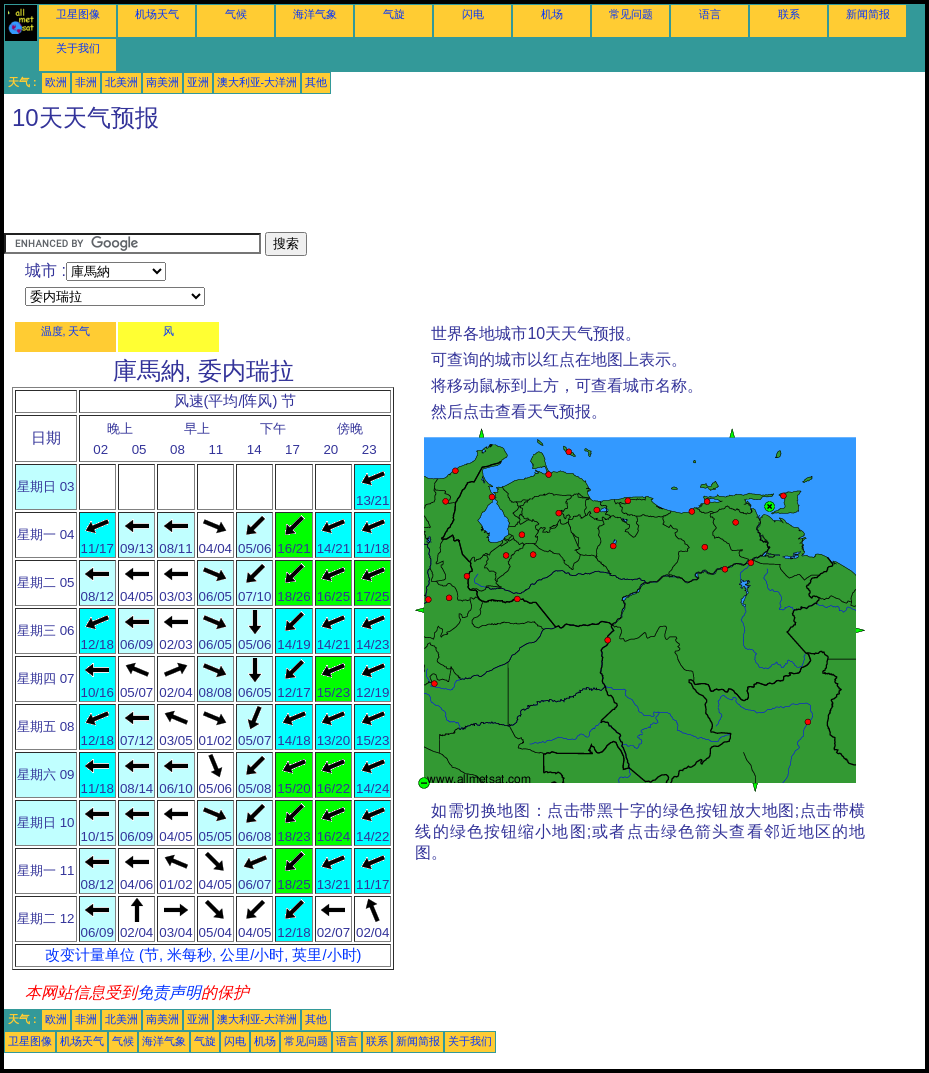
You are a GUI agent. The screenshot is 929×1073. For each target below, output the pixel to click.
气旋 (394, 14)
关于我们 (78, 48)
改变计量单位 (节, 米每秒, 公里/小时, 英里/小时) (203, 955)
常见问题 (631, 14)
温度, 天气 (66, 331)
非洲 (86, 82)
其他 (316, 82)
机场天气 (157, 14)
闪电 (473, 14)
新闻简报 (868, 14)
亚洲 (198, 82)
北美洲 (121, 82)
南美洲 (162, 82)
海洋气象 (315, 14)
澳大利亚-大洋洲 (257, 82)
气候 (236, 14)
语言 (710, 14)
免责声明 (169, 992)
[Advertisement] (368, 187)
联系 (789, 14)
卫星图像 (78, 14)
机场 (552, 14)
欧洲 (56, 82)
